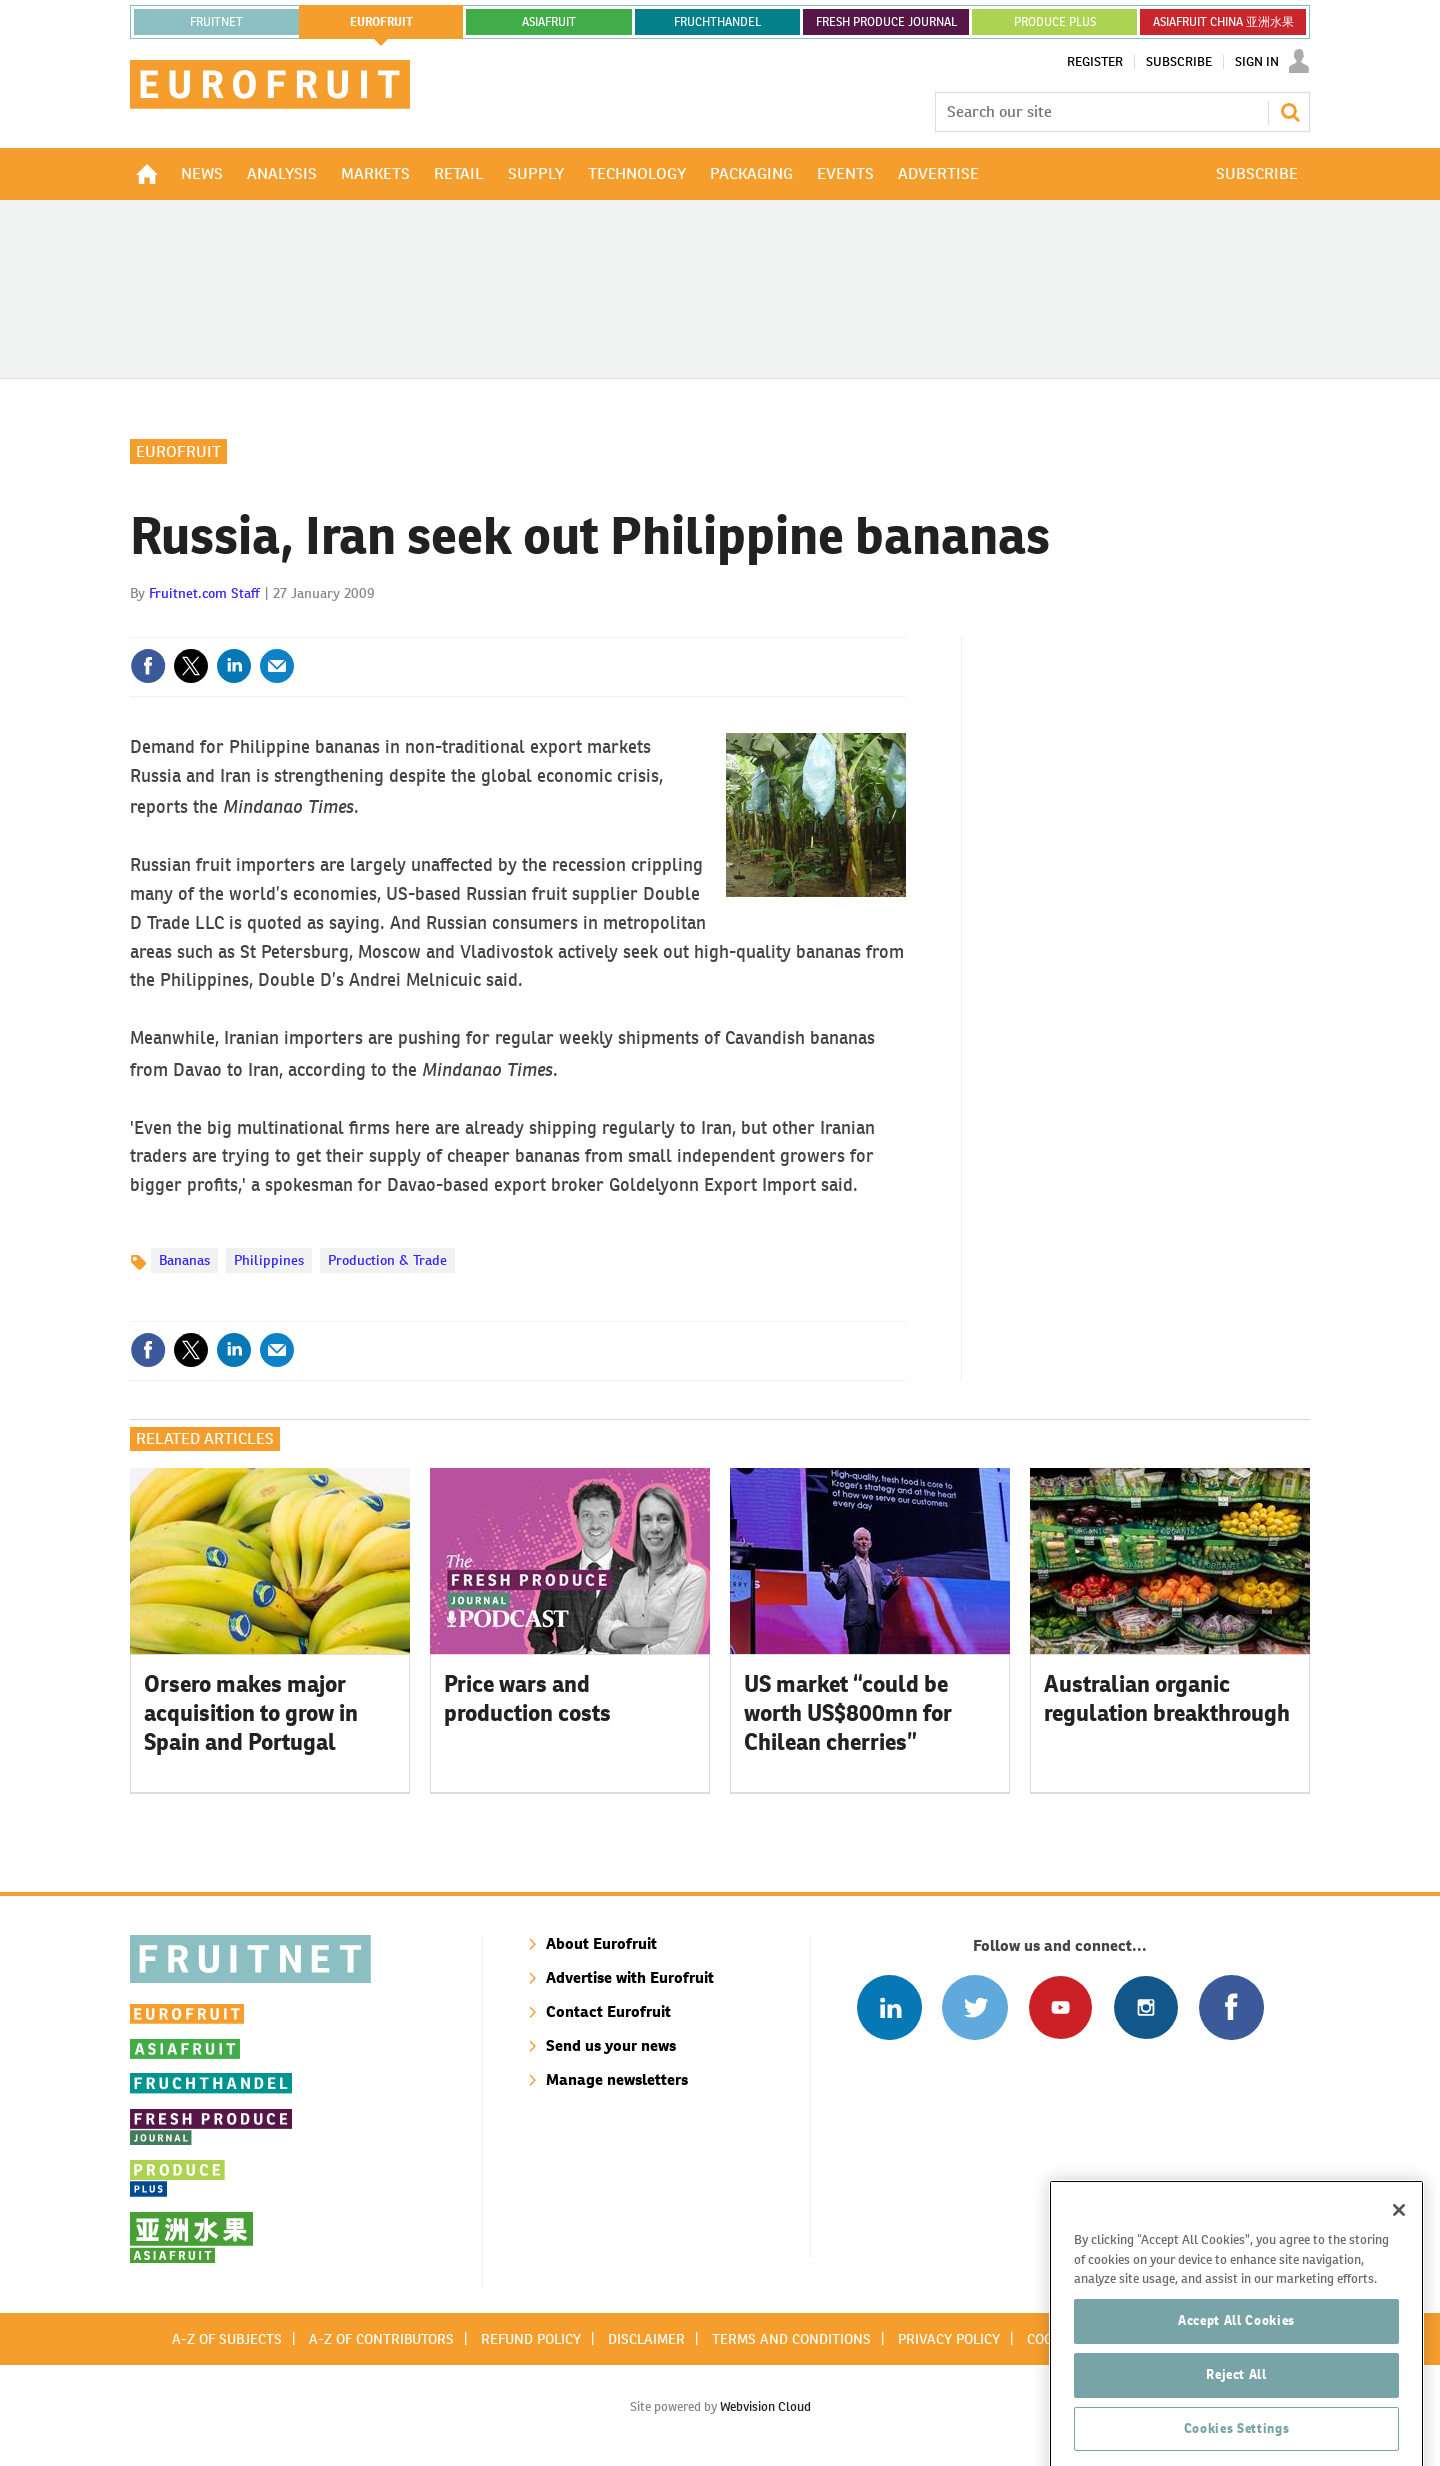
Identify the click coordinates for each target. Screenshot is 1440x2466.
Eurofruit (178, 451)
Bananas (184, 1260)
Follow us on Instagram (1145, 2007)
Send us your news (611, 2045)
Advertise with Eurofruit (630, 1977)
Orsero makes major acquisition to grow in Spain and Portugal (251, 1713)
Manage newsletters (617, 2079)
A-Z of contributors (381, 2339)
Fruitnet (216, 22)
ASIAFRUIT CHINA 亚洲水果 (1223, 22)
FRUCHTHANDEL (717, 22)
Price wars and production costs (527, 1698)
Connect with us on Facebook (1231, 2007)
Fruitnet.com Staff (204, 593)
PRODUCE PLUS (1055, 22)
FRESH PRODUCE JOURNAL (886, 22)
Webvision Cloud (765, 2406)
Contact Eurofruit (608, 2011)
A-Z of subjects (227, 2339)
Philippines (269, 1260)
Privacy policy (949, 2339)
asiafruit (549, 22)
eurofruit (381, 22)
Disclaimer (646, 2339)
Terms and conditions (791, 2339)
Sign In (1257, 62)
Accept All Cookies (1236, 2393)
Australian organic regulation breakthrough (1167, 1698)
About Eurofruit (601, 1943)
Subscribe (1179, 62)
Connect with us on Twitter (974, 2007)
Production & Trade (387, 1260)
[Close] (1399, 2283)
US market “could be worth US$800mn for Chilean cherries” (848, 1713)
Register (1095, 62)
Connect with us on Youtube (1060, 2007)
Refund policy (531, 2339)
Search (1290, 112)
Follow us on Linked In (889, 2007)
